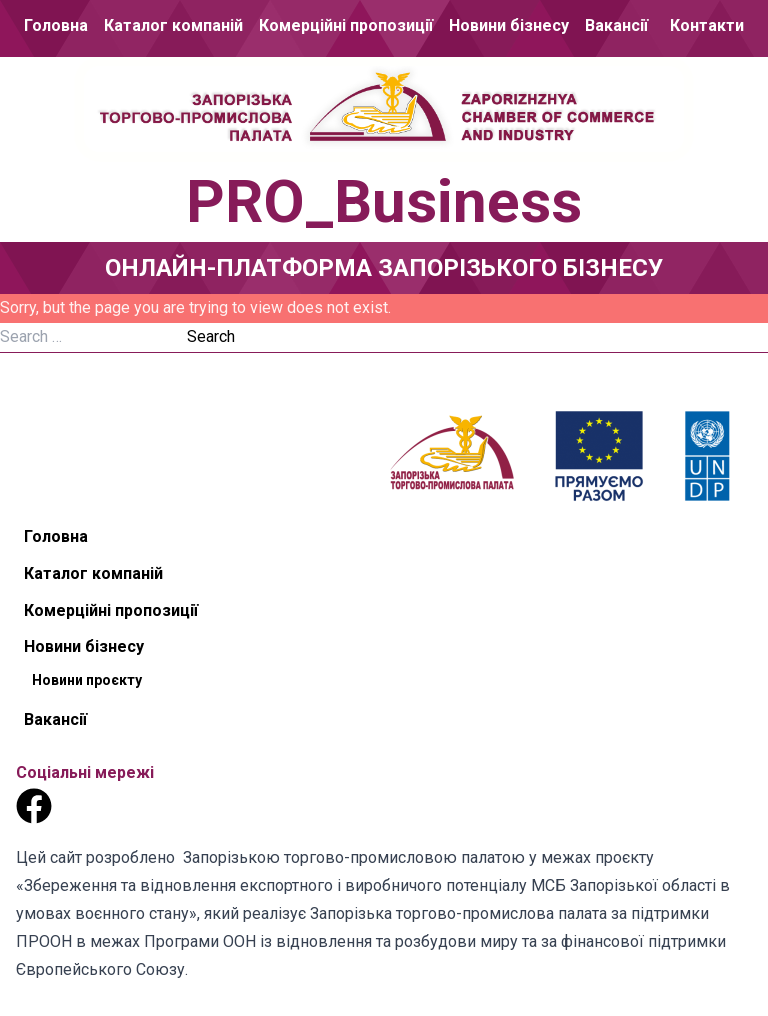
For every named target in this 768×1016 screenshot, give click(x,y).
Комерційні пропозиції (346, 25)
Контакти (707, 25)
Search (211, 336)
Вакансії (616, 25)
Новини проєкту (87, 680)
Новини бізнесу (509, 25)
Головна (56, 25)
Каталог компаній (173, 25)
